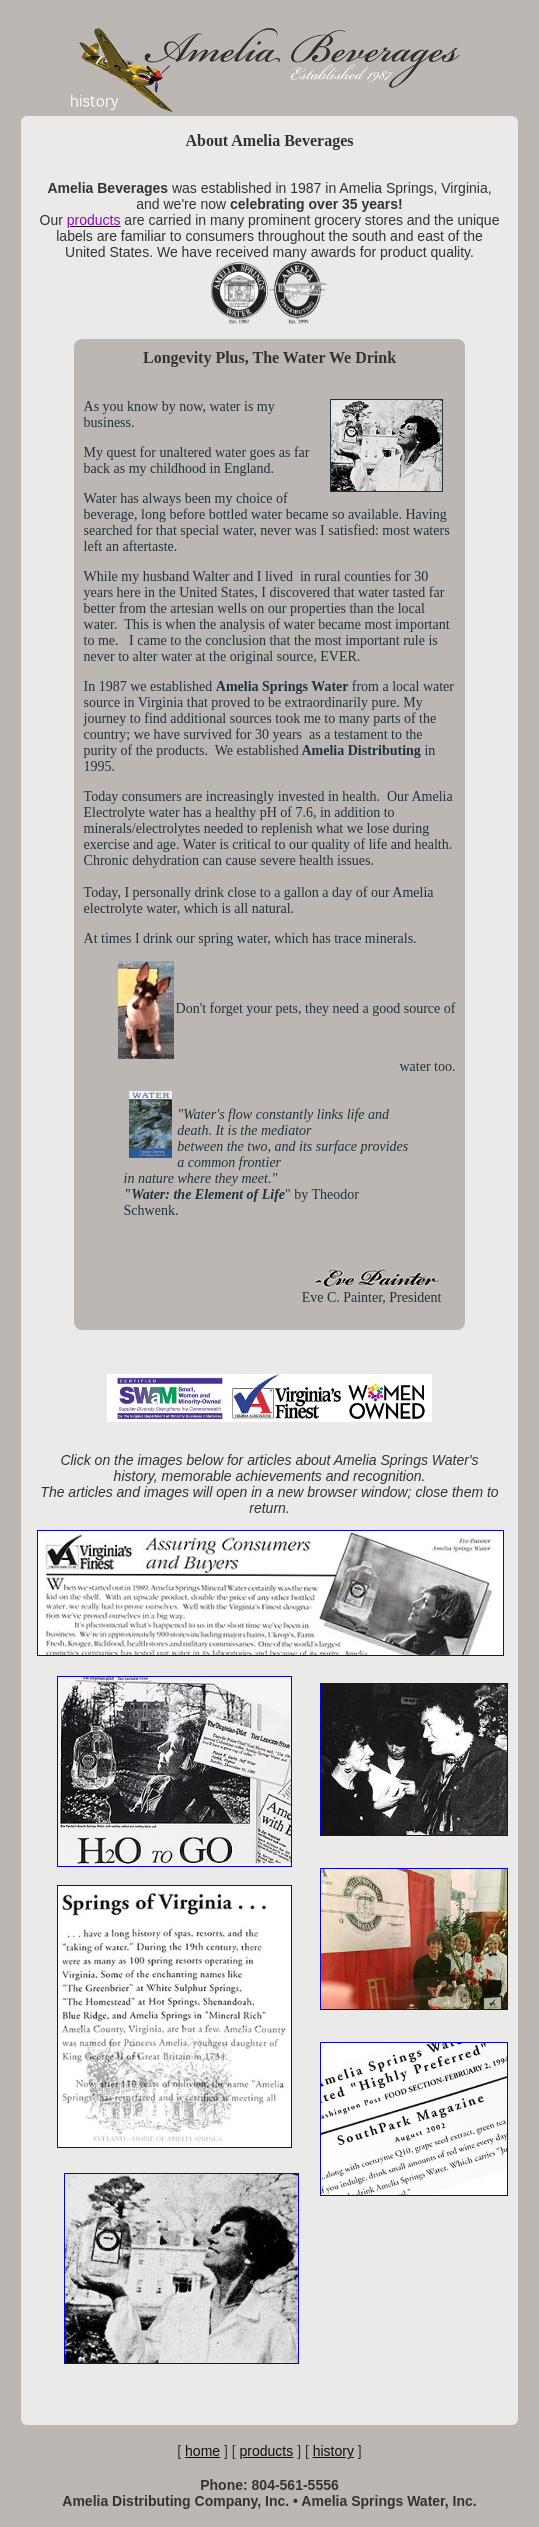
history (333, 2451)
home (202, 2451)
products (267, 2451)
